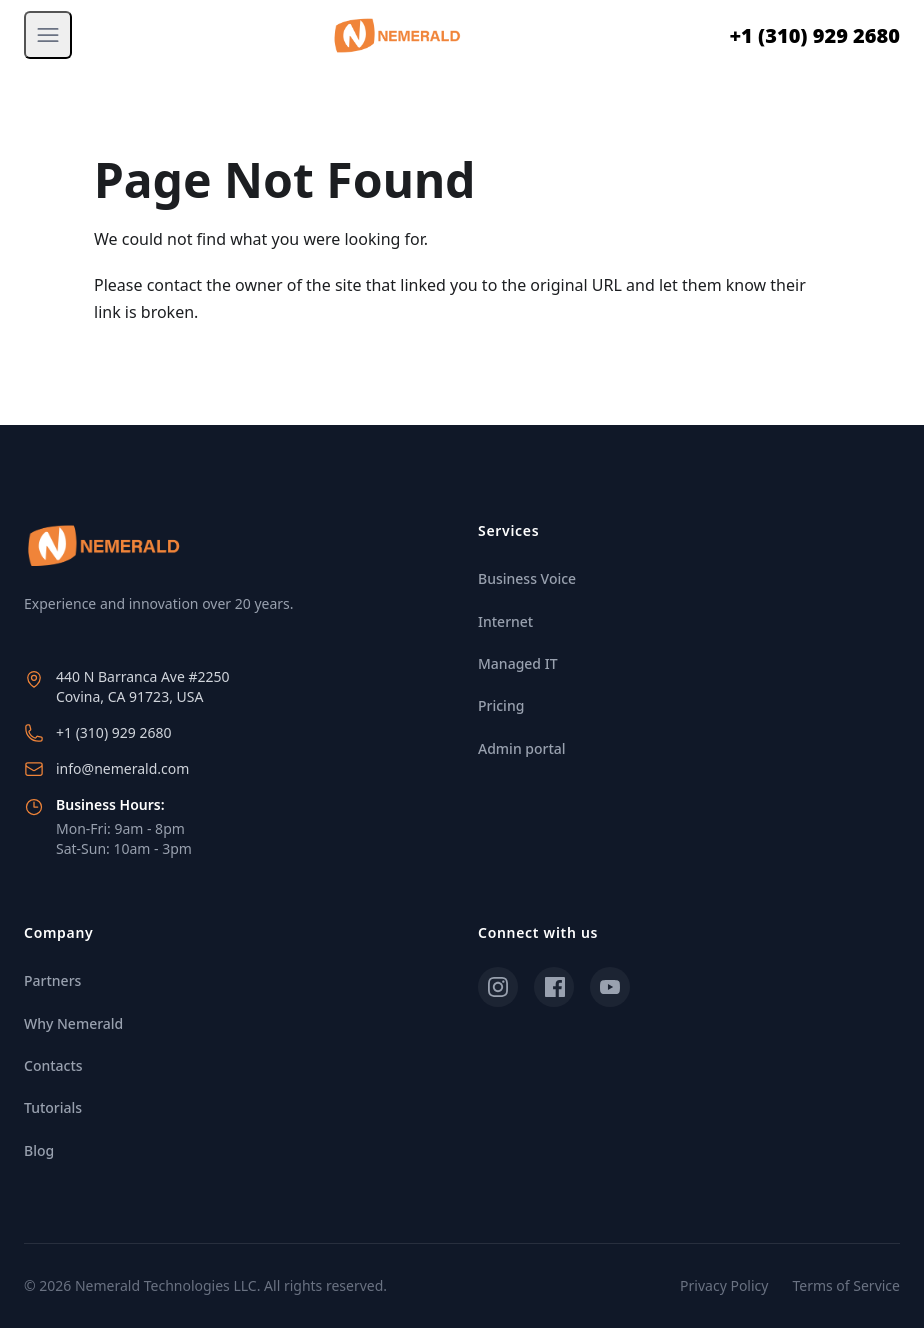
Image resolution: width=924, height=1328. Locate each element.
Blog (39, 1150)
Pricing (501, 705)
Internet (505, 621)
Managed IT (518, 663)
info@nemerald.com (122, 768)
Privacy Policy (724, 1285)
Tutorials (53, 1107)
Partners (52, 980)
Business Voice (527, 578)
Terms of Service (846, 1285)
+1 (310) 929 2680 (814, 35)
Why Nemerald (73, 1023)
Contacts (53, 1065)
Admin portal (522, 748)
